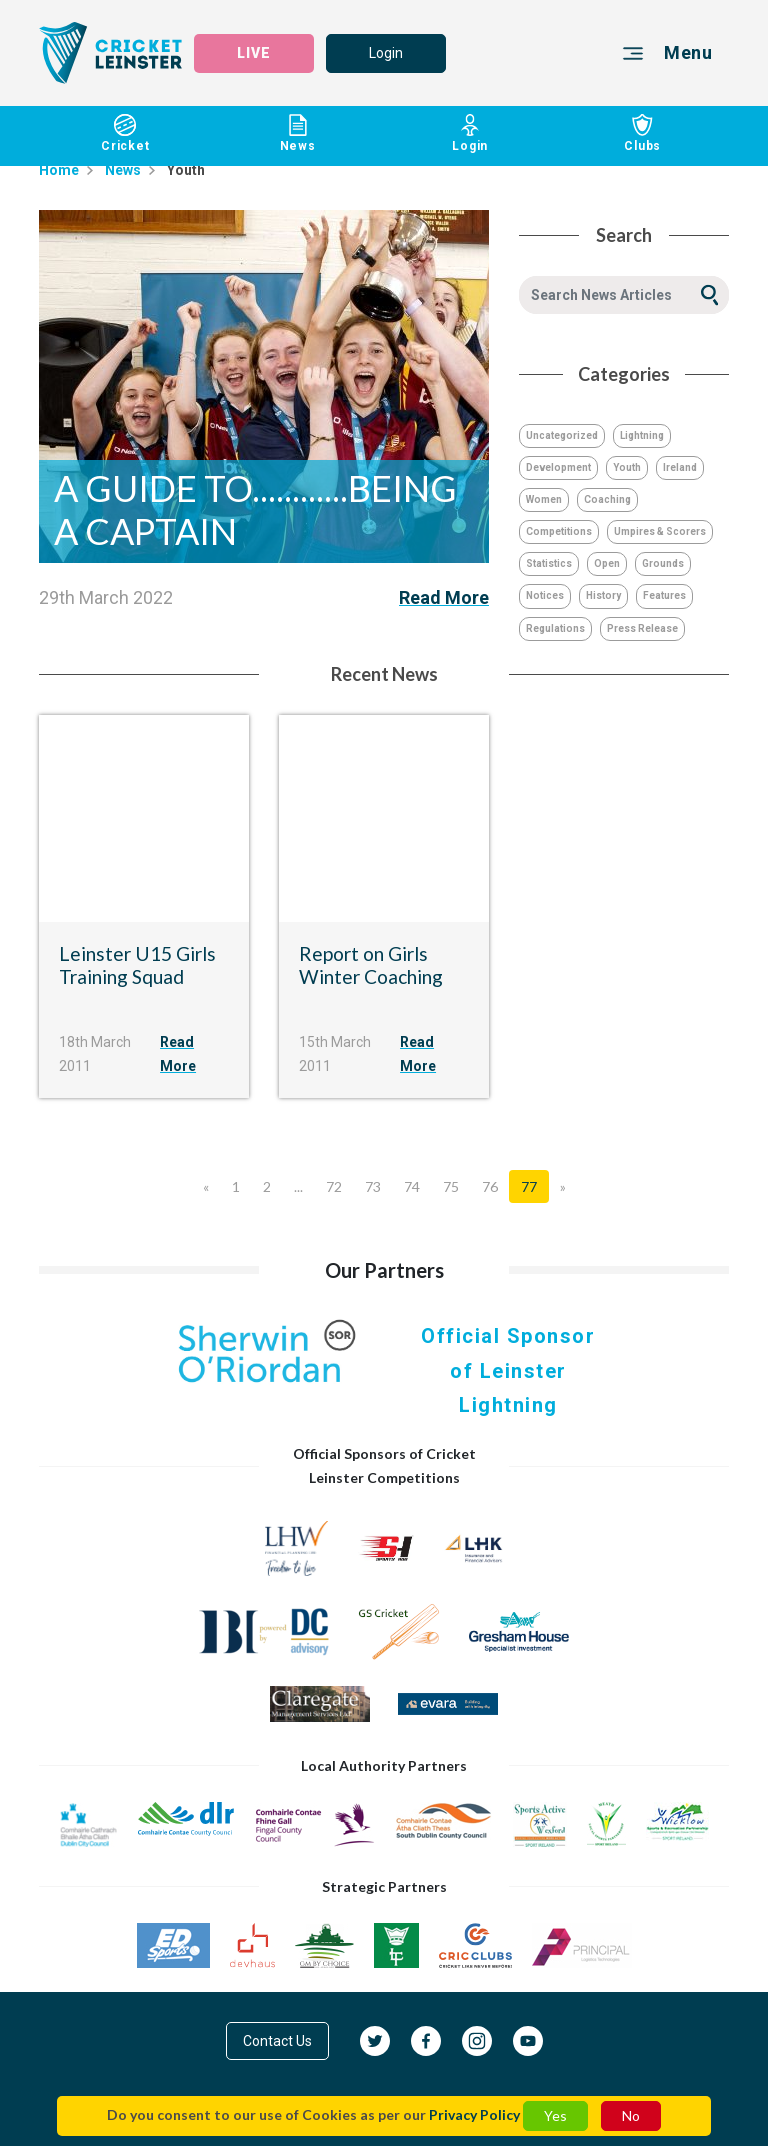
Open (607, 563)
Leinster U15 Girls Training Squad (137, 965)
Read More (444, 597)
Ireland (680, 467)
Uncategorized (562, 435)
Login (386, 53)
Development (558, 467)
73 (373, 1186)
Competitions (559, 531)
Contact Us (277, 2041)
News (298, 134)
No (631, 2115)
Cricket (125, 134)
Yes (555, 2115)
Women (544, 499)
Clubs (643, 134)
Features (664, 595)
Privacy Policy (474, 2114)
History (603, 595)
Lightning (642, 435)
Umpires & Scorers (660, 531)
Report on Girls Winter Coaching (371, 965)
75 (451, 1186)
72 (334, 1186)
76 (490, 1186)
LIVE (254, 53)
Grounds (663, 563)
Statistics (549, 563)
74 (412, 1186)
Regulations (555, 628)
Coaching (607, 499)
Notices (545, 595)
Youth (627, 467)
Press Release (642, 628)
